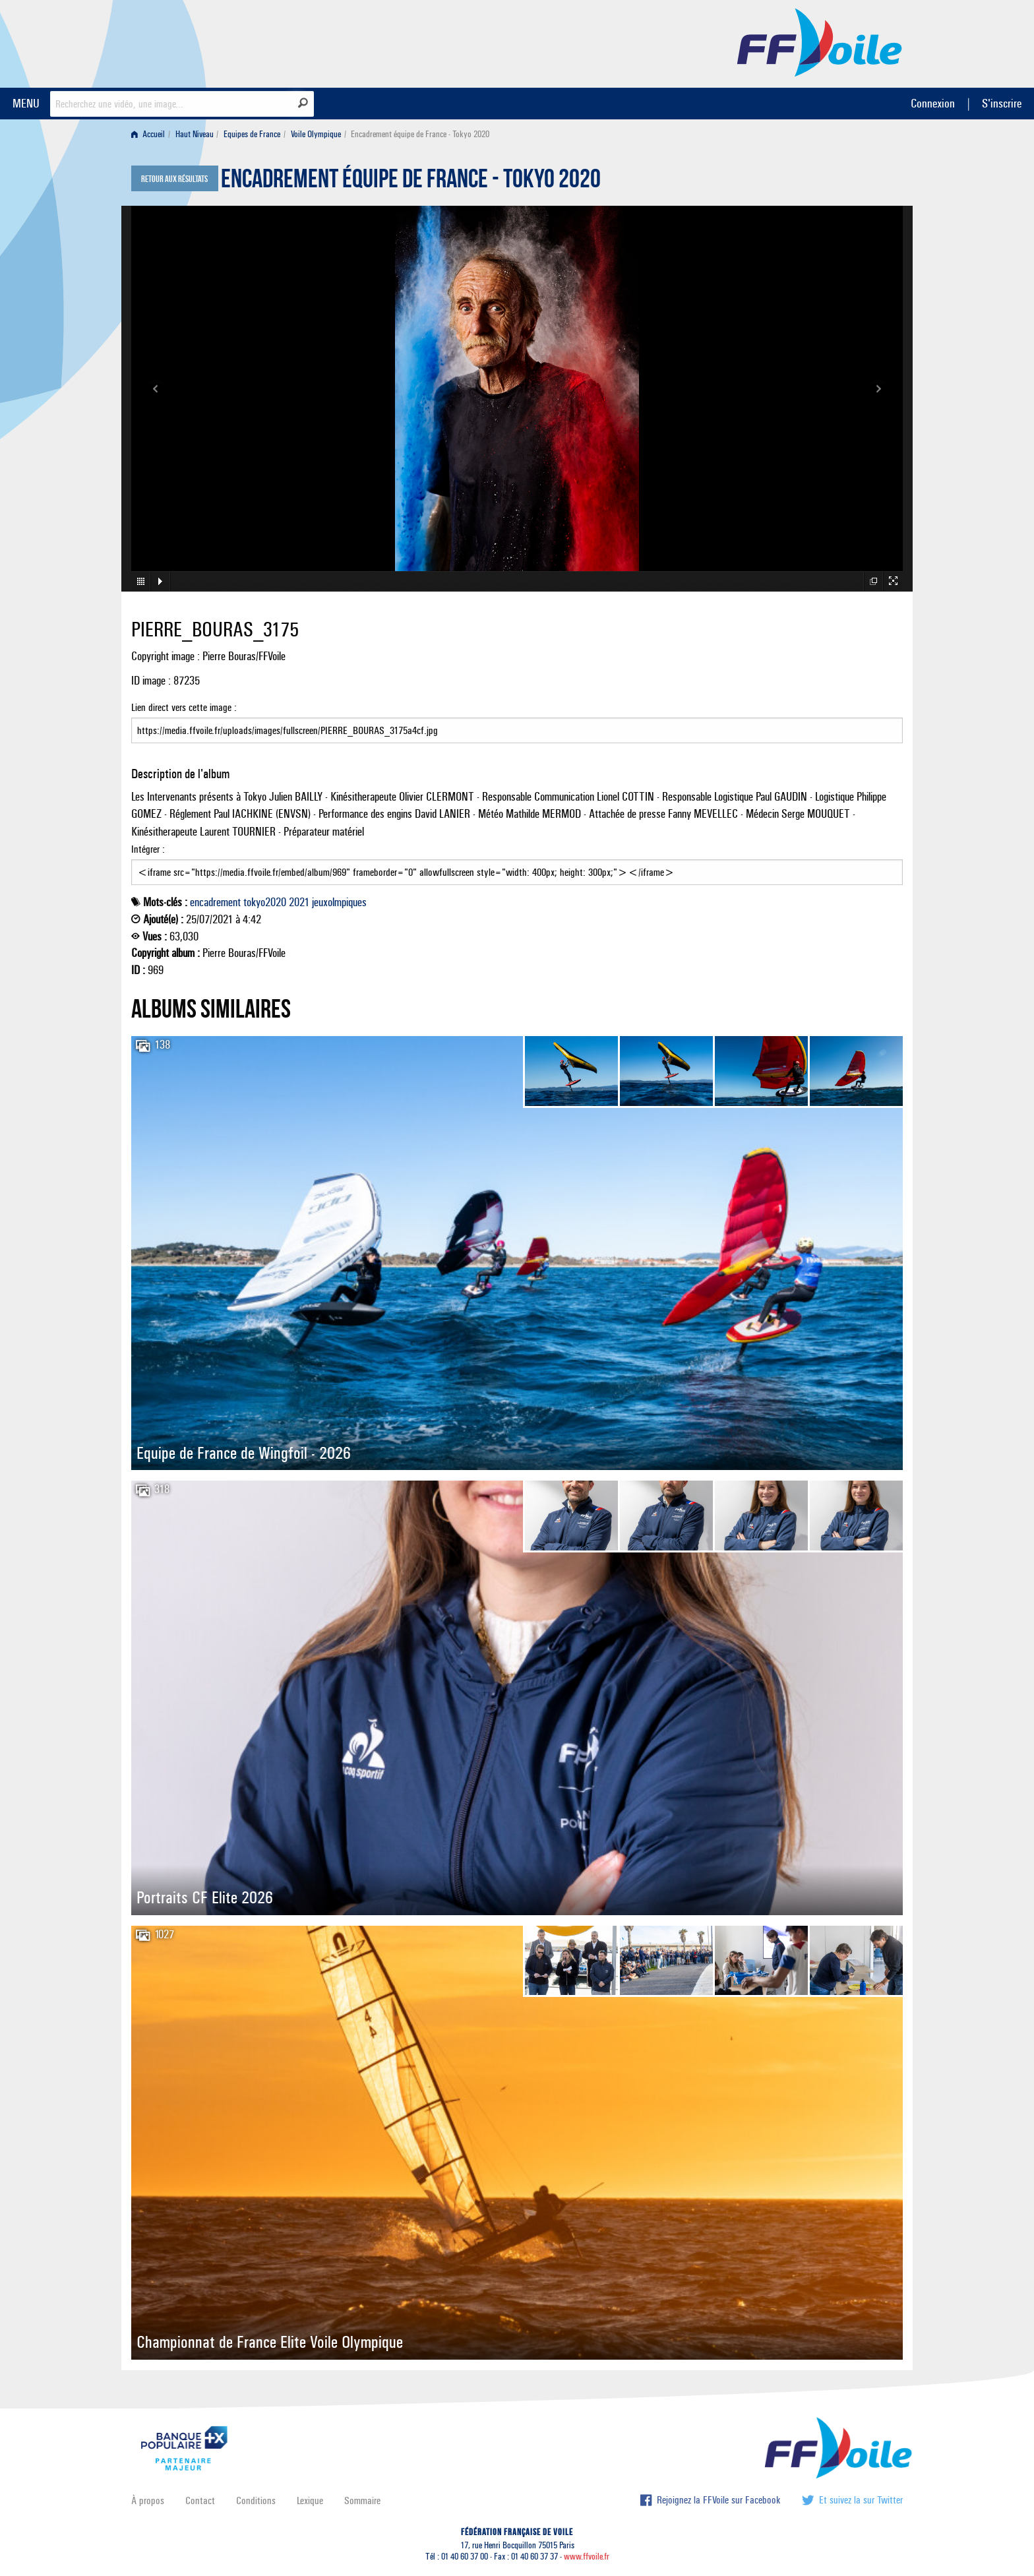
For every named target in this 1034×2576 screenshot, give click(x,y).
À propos (147, 2500)
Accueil (148, 134)
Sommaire (362, 2500)
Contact (200, 2500)
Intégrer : (517, 864)
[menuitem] (150, 134)
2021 (299, 902)
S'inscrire (1001, 103)
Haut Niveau (194, 134)
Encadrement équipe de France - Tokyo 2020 (411, 182)
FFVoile (820, 42)
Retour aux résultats (174, 179)
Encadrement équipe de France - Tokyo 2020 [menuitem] (420, 134)
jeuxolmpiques (339, 902)
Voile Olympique (316, 134)
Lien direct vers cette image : (517, 722)
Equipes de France (252, 134)
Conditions (256, 2500)
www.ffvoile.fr (586, 2556)
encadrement (215, 902)
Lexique (310, 2500)
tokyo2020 (264, 902)
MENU (26, 103)
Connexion (933, 103)
